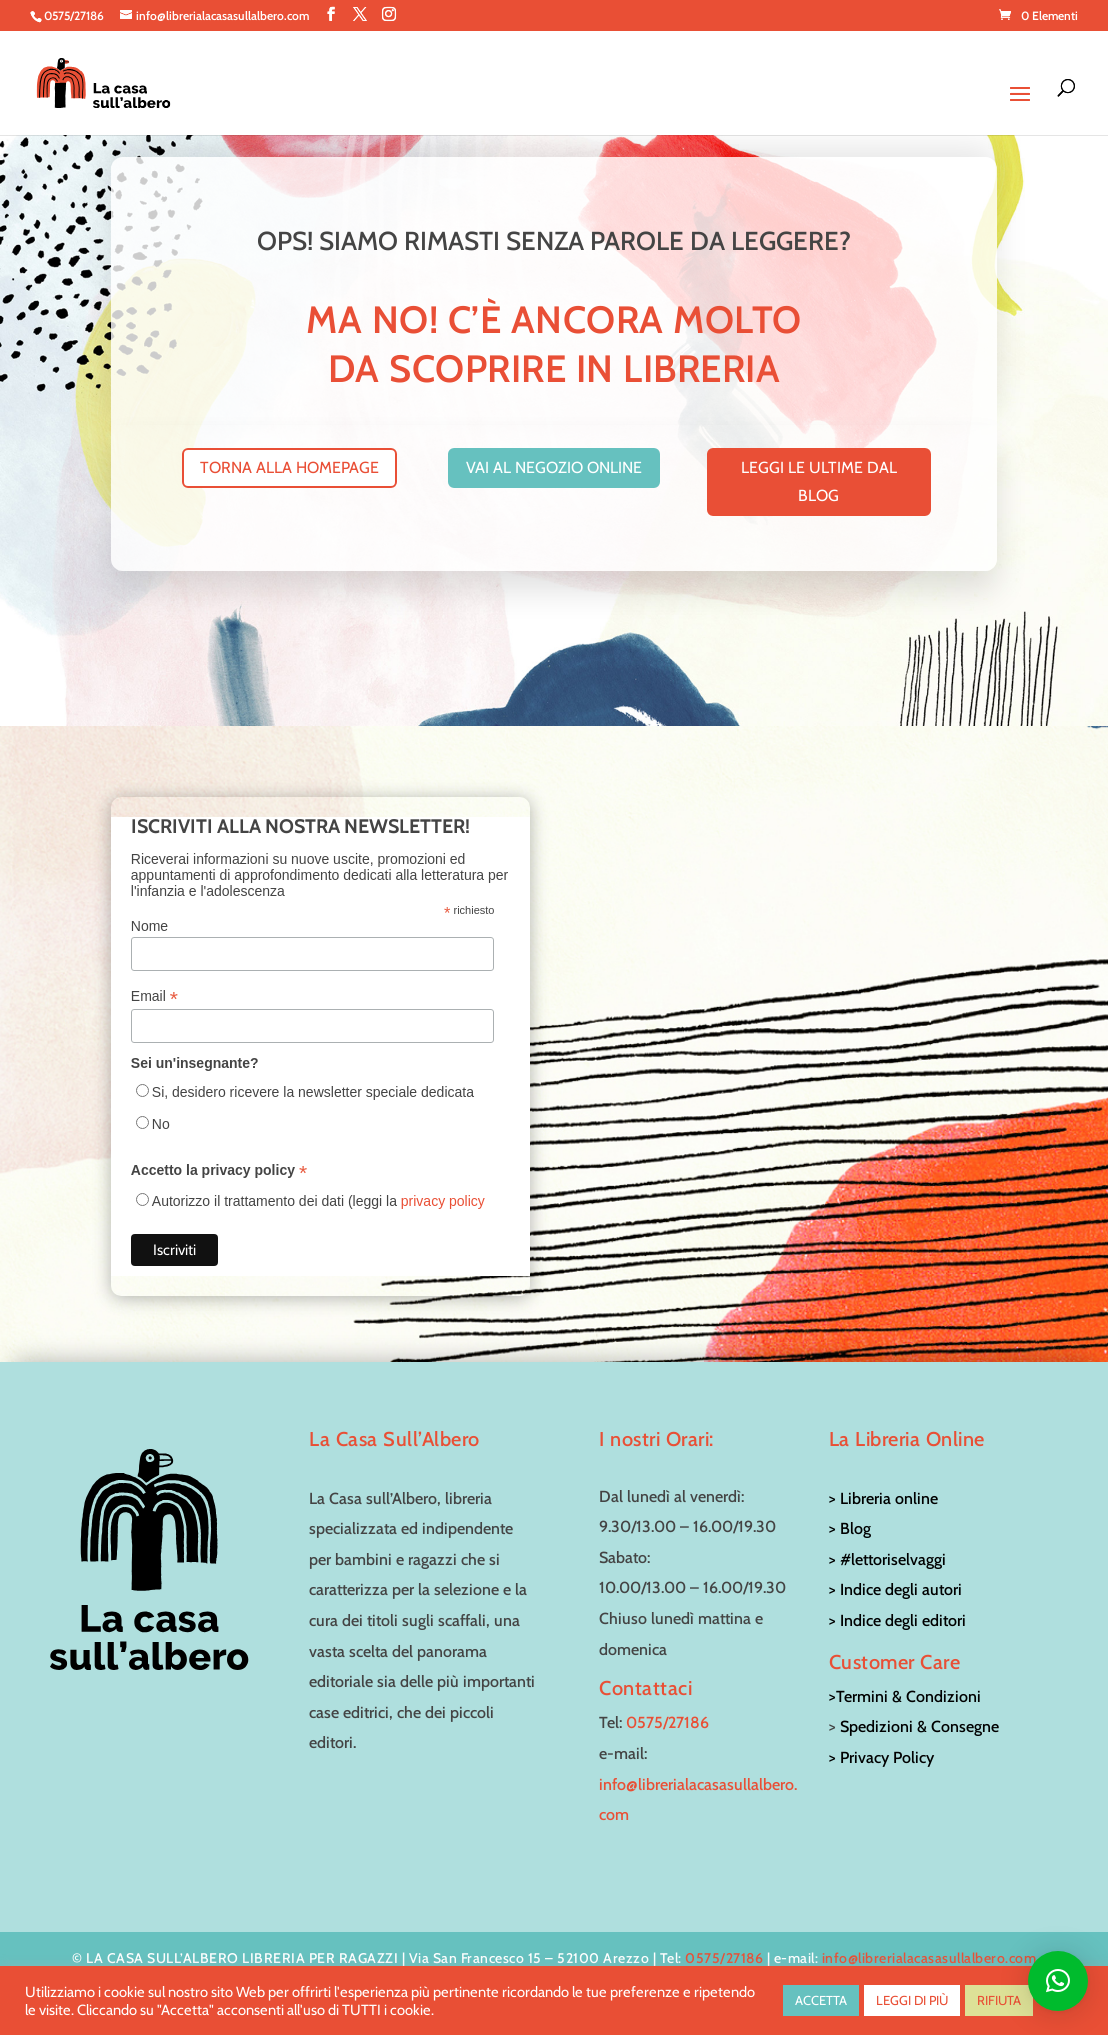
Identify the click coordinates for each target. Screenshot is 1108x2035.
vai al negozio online (554, 467)
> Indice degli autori (895, 1589)
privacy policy (443, 1201)
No (161, 1124)
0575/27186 (667, 1722)
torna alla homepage (289, 467)
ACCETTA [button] (821, 2000)
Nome (149, 926)
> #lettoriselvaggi (887, 1559)
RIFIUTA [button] (999, 2000)
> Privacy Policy (881, 1757)
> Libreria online (883, 1498)
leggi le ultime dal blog (819, 481)
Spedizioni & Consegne (919, 1726)
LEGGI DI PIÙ (912, 2000)
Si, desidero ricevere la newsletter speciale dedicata (313, 1092)
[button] (1058, 1981)
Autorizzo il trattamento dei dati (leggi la (318, 1201)
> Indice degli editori (897, 1620)
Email (154, 996)
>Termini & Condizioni (905, 1696)
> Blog (850, 1528)
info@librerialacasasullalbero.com (929, 1958)
